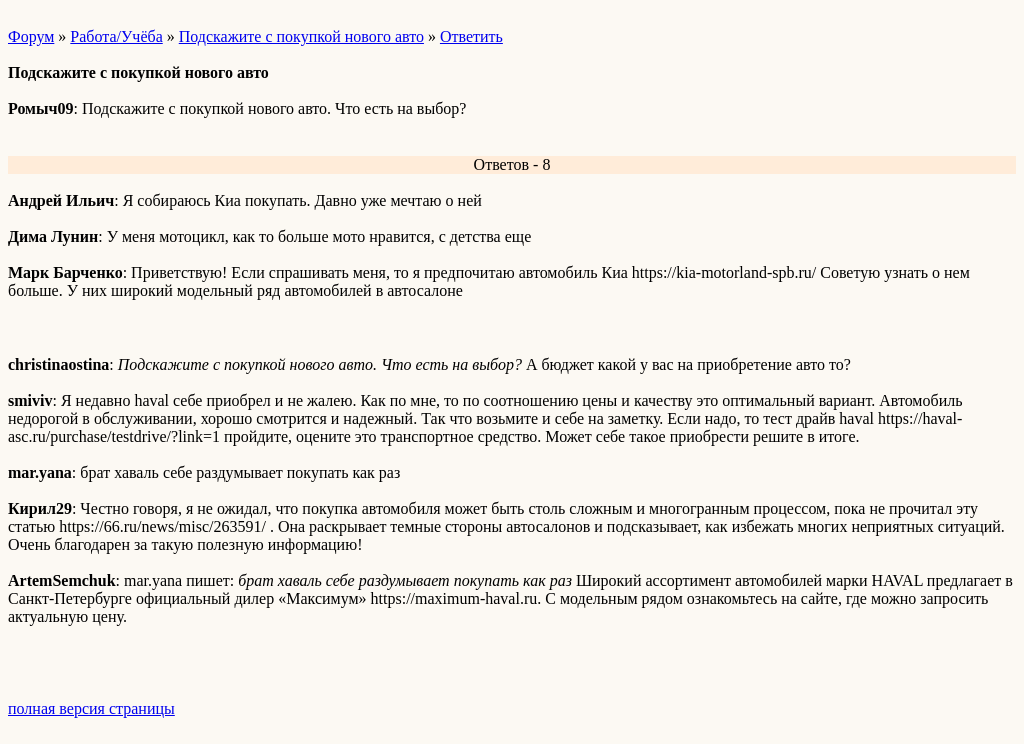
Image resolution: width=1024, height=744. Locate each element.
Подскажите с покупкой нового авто (301, 36)
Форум (31, 36)
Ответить (471, 36)
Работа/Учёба (116, 36)
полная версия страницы (91, 708)
